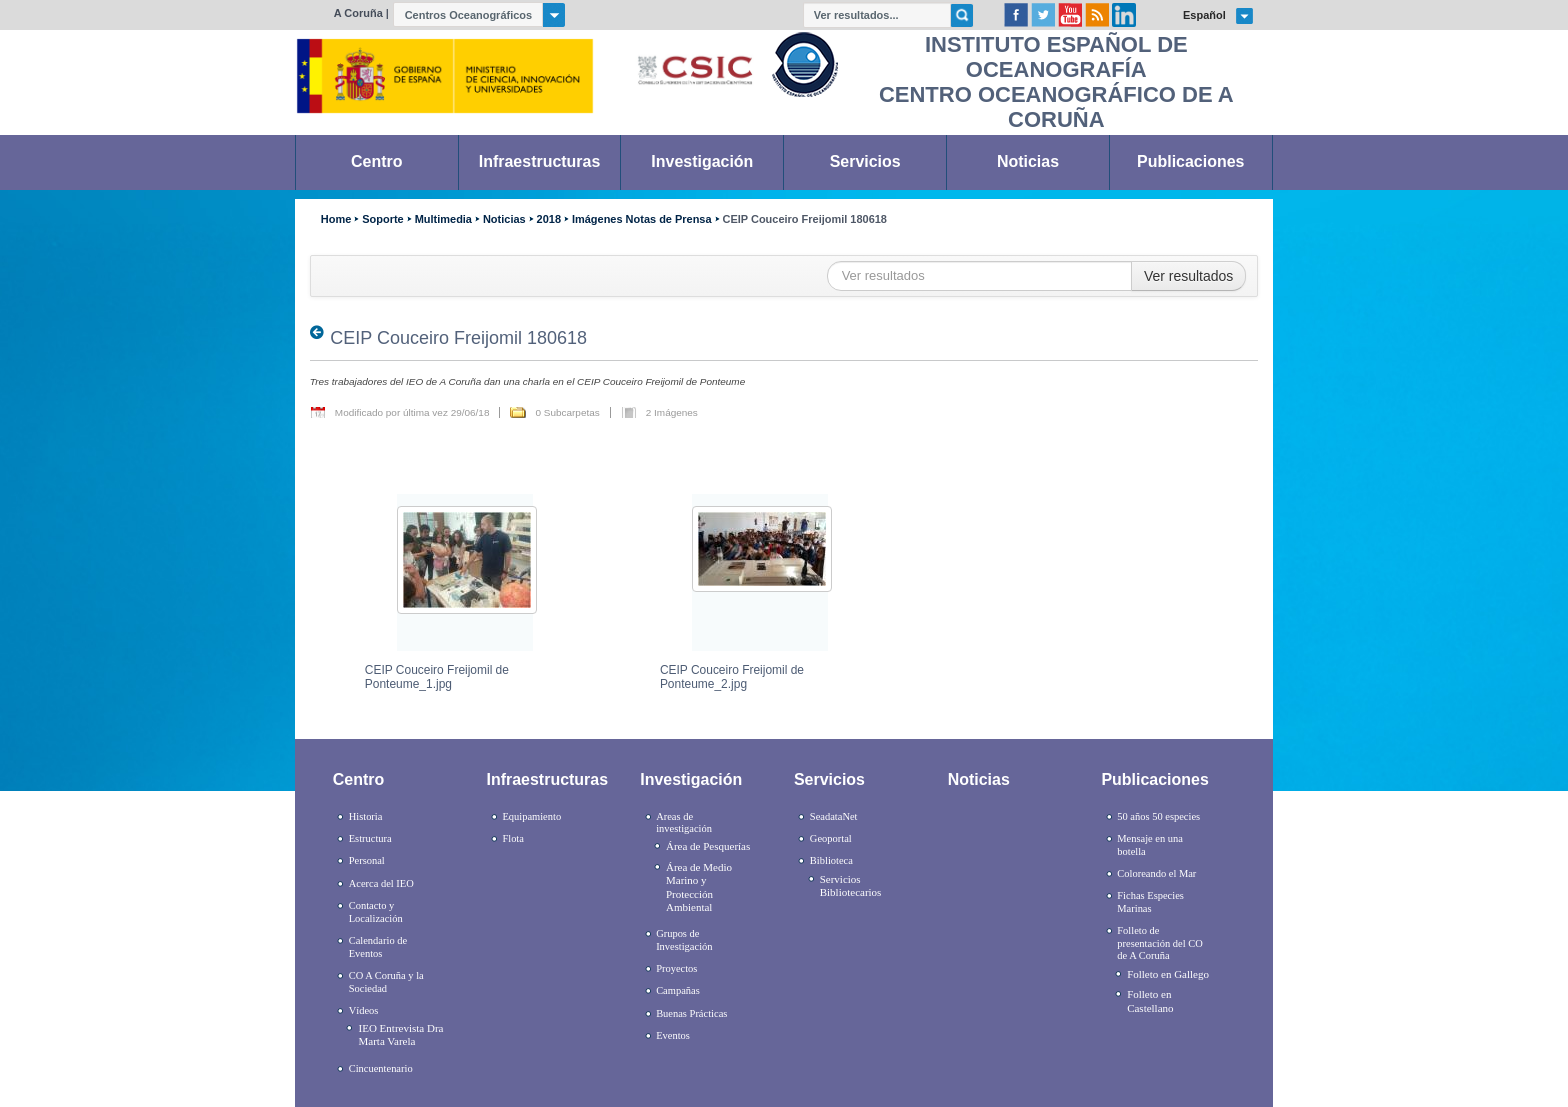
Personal (367, 860)
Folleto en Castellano (1150, 1000)
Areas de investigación (684, 823)
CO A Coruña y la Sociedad (386, 982)
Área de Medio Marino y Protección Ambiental (699, 887)
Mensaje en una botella (1150, 845)
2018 (549, 219)
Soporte (382, 219)
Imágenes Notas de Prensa (642, 219)
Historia (366, 816)
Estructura (370, 838)
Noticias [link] (1028, 161)
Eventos (673, 1035)
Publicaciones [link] (1190, 161)
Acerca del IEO (381, 883)
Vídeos (364, 1010)
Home (336, 219)
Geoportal (831, 838)
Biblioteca (831, 860)
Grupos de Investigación (684, 940)
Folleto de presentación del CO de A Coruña (1159, 943)
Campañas (678, 990)
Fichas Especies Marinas (1150, 902)
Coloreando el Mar (1156, 873)
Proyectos (676, 968)
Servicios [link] (865, 161)
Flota (513, 838)
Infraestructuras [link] (540, 161)
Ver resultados (1189, 276)
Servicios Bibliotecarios (851, 885)
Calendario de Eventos (378, 947)
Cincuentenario (381, 1068)
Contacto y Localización (376, 912)
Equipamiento (531, 816)
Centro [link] (376, 161)
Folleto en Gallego (1168, 974)
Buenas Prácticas (691, 1013)
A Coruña (358, 13)
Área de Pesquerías (708, 846)
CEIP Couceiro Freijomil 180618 (805, 219)
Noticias (504, 219)
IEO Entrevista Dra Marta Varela (401, 1034)
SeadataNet (834, 816)
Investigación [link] (702, 161)
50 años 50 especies (1158, 816)
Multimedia (443, 219)
